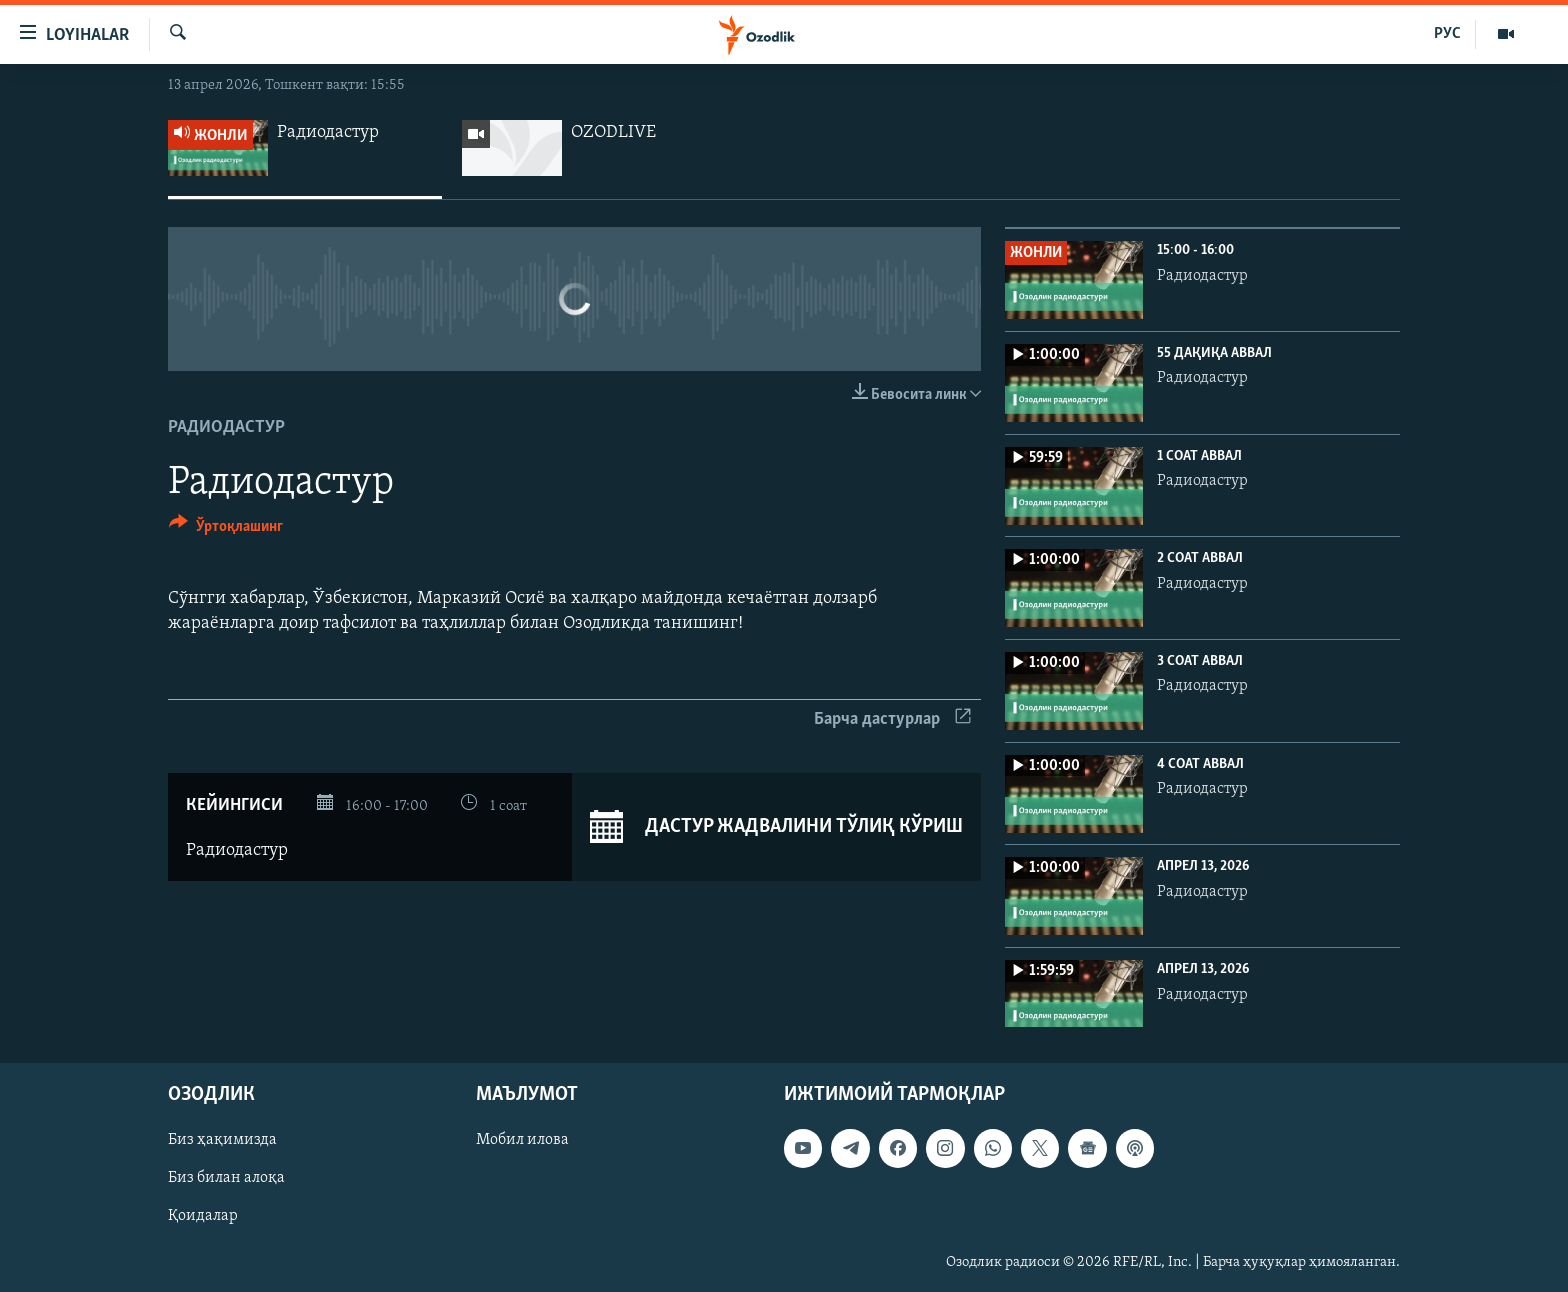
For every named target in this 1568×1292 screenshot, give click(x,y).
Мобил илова (522, 1141)
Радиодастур (226, 427)
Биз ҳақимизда (222, 1141)
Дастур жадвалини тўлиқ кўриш (776, 827)
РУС (1447, 34)
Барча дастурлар (892, 719)
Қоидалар (203, 1217)
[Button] (226, 529)
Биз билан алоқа (226, 1179)
